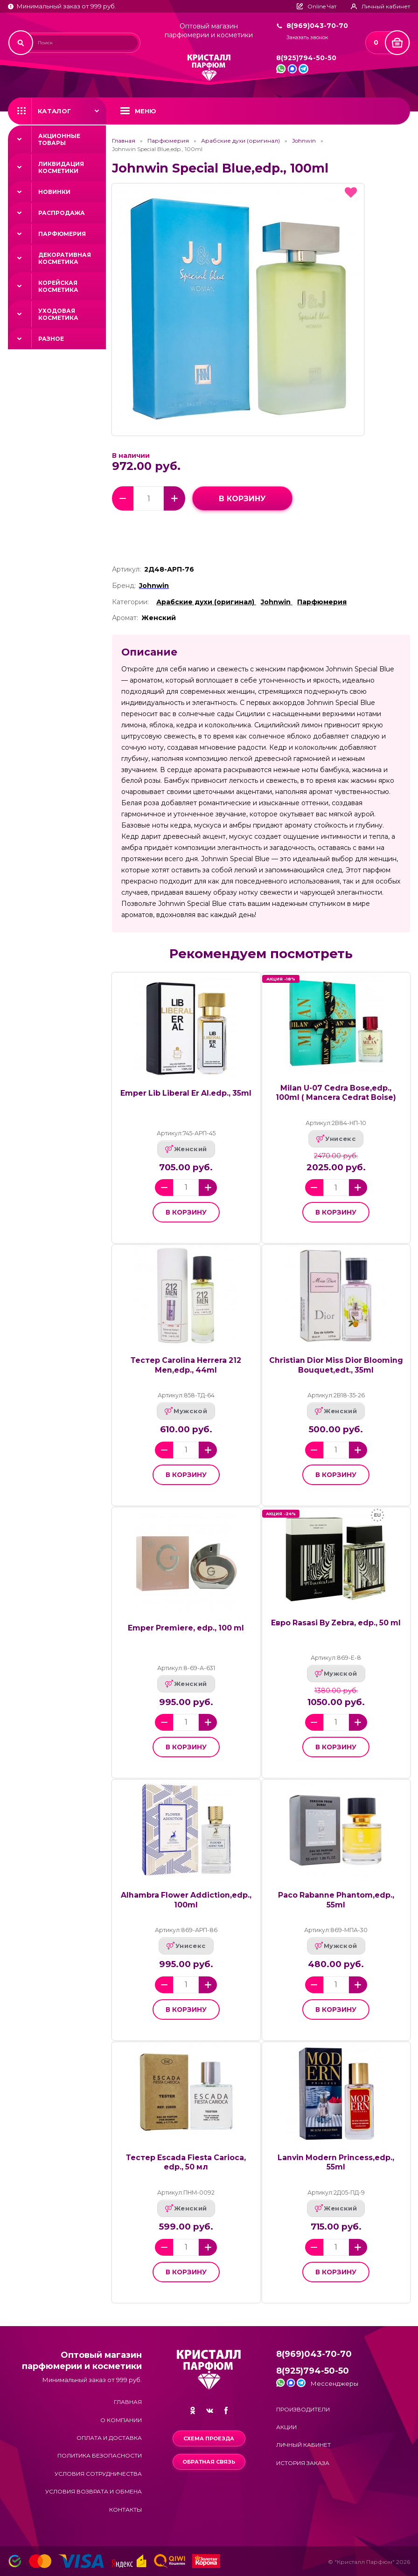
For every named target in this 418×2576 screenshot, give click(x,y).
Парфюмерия (62, 233)
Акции (286, 2427)
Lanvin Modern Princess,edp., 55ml (336, 2162)
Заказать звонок (307, 38)
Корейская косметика (58, 286)
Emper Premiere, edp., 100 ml (186, 1627)
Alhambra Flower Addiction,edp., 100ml (186, 1900)
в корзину (242, 498)
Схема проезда (208, 2438)
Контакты (125, 2509)
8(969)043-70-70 (317, 25)
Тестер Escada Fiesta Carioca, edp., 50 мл (186, 2162)
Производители (303, 2409)
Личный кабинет (303, 2444)
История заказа (302, 2462)
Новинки (54, 191)
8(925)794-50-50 (306, 58)
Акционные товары (59, 139)
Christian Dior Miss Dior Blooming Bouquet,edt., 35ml (336, 1365)
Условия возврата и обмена (93, 2491)
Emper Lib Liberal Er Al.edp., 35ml (185, 1093)
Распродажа (61, 212)
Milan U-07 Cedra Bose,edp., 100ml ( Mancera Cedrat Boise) (336, 1093)
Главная (123, 141)
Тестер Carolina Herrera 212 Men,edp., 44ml (186, 1365)
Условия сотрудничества (98, 2473)
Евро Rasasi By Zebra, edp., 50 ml (336, 1622)
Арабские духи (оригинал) (240, 141)
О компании (121, 2420)
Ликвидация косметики (61, 167)
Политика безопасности (99, 2455)
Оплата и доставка (109, 2437)
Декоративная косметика (64, 258)
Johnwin (304, 141)
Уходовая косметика (58, 314)
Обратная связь (208, 2462)
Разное (51, 338)
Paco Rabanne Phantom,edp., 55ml (336, 1900)
